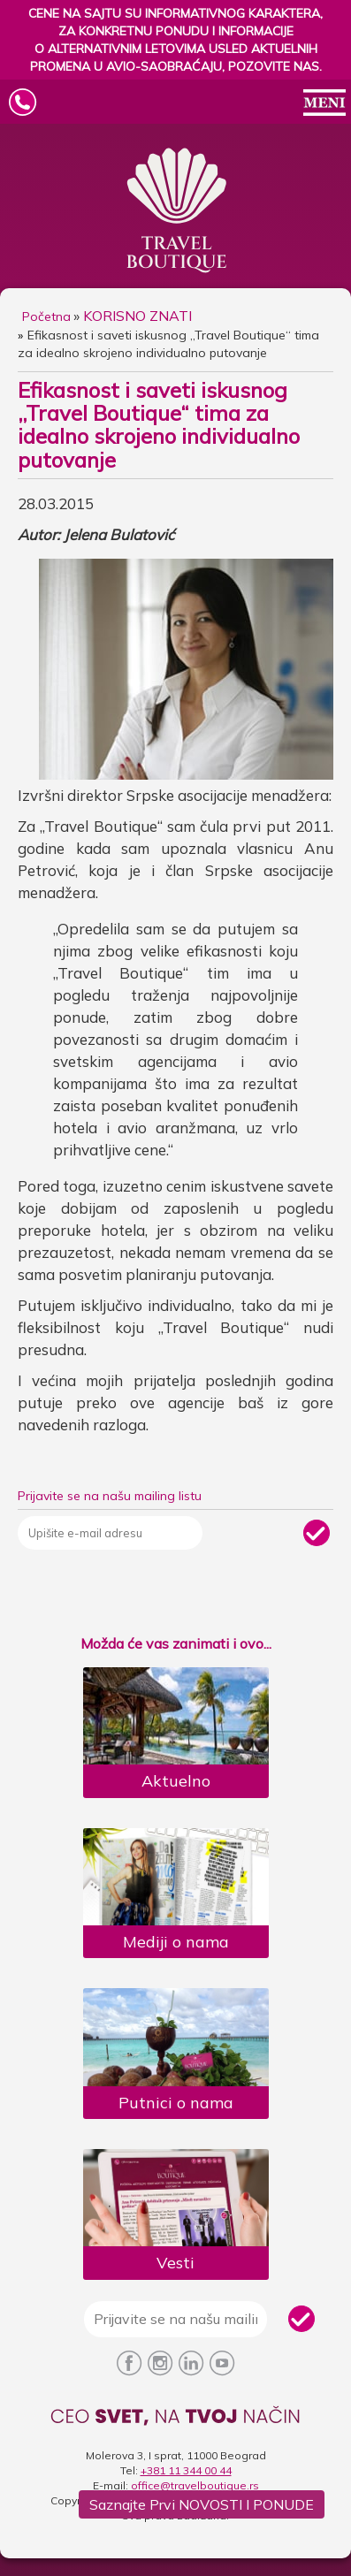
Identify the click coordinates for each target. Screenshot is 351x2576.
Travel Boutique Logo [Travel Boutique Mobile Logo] (167, 103)
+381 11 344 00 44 (186, 2470)
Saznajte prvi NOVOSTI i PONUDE (201, 2504)
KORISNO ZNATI (137, 315)
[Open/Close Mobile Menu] (324, 103)
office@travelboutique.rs (195, 2485)
